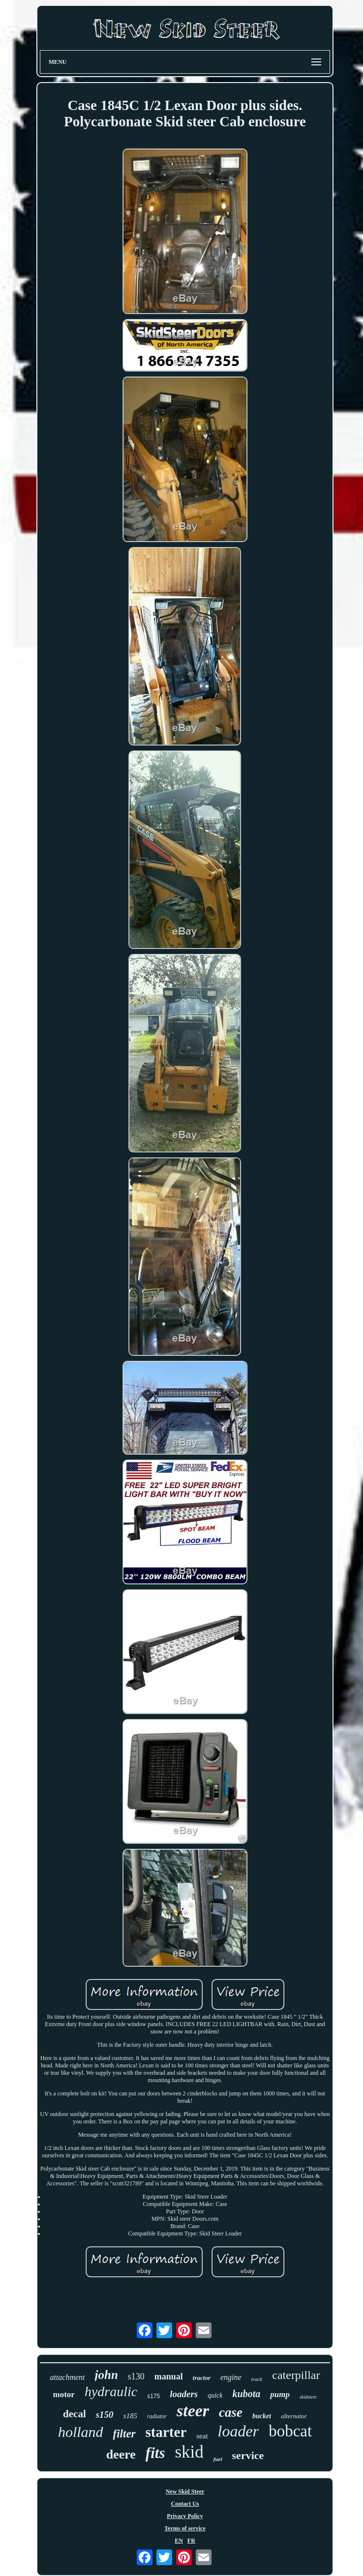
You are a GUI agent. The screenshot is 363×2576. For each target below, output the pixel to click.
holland (80, 2432)
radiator (157, 2416)
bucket (261, 2416)
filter (124, 2434)
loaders (184, 2394)
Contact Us (185, 2503)
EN (179, 2540)
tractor (202, 2377)
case (230, 2412)
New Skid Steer (185, 2491)
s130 (136, 2376)
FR (191, 2540)
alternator (294, 2416)
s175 (153, 2396)
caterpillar (296, 2375)
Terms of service (185, 2528)
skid (189, 2452)
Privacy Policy (185, 2516)
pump (280, 2394)
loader (238, 2431)
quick (215, 2395)
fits (155, 2453)
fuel (217, 2459)
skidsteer (308, 2397)
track (257, 2379)
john (106, 2374)
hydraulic (111, 2391)
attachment (67, 2377)
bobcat (290, 2431)
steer (193, 2411)
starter (166, 2432)
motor (64, 2394)
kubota (247, 2393)
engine (231, 2377)
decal (74, 2414)
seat (202, 2436)
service (248, 2455)
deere (121, 2454)
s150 (105, 2414)
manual (168, 2376)
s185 (130, 2416)
